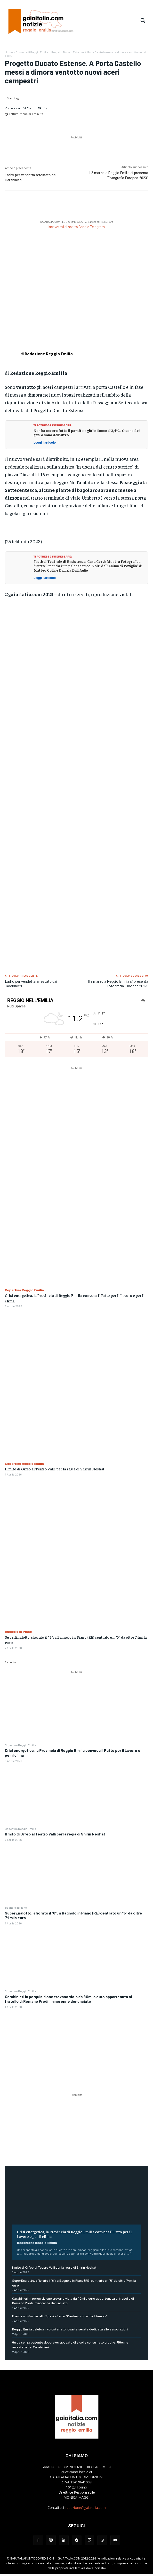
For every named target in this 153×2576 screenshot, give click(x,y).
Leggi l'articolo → (46, 442)
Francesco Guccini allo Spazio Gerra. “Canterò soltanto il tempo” (59, 2316)
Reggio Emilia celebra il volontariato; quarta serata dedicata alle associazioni (70, 2329)
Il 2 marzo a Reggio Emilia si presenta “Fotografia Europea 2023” (118, 983)
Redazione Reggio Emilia (37, 2243)
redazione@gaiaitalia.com (85, 2507)
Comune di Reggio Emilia (32, 52)
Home (9, 52)
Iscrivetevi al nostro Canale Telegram (76, 227)
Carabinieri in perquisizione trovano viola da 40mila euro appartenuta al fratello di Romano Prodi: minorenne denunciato (68, 1998)
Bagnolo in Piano (16, 1907)
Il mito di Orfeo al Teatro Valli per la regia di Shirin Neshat (55, 1834)
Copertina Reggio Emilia (20, 1745)
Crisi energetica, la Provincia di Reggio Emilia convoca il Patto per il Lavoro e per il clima (74, 2234)
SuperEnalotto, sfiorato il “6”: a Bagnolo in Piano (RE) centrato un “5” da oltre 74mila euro (73, 1915)
